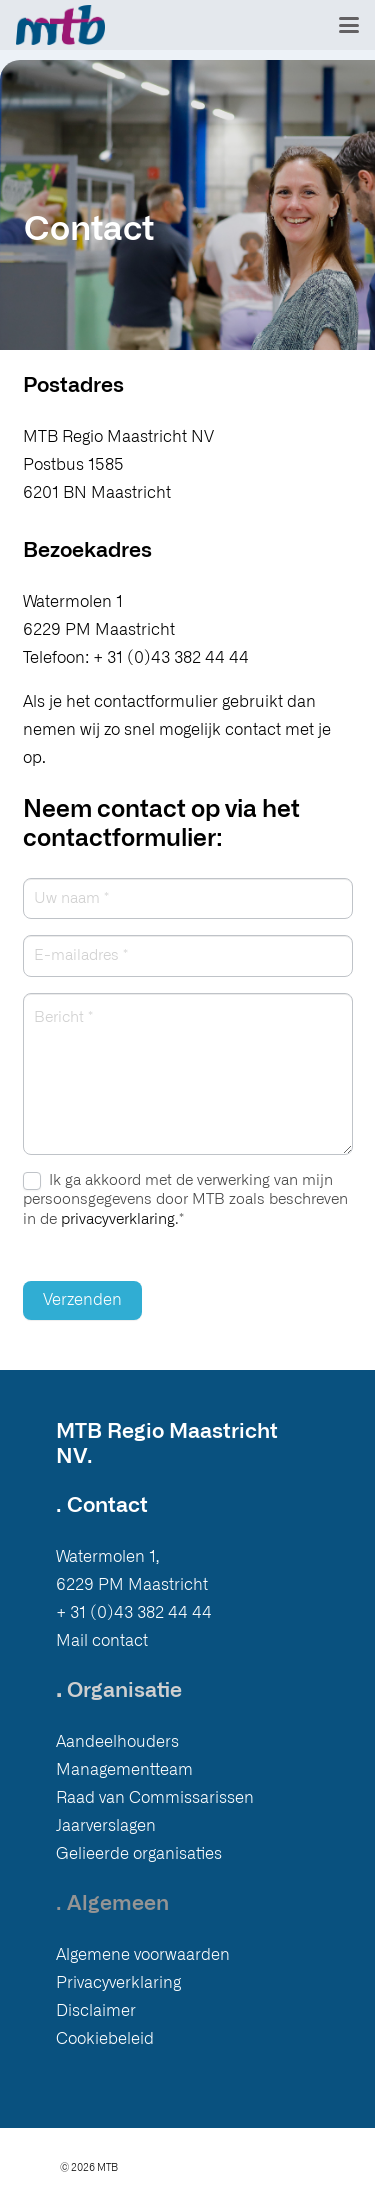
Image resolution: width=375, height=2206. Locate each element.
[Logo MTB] (60, 25)
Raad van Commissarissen (155, 1798)
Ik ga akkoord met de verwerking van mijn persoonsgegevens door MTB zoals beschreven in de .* (185, 1199)
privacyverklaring (118, 1219)
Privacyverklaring (118, 1983)
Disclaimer (96, 2011)
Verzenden (82, 1300)
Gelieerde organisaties (139, 1854)
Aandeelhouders (117, 1742)
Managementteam (124, 1770)
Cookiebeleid (105, 2039)
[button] (349, 25)
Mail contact (102, 1641)
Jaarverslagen (106, 1826)
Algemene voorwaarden (143, 1955)
